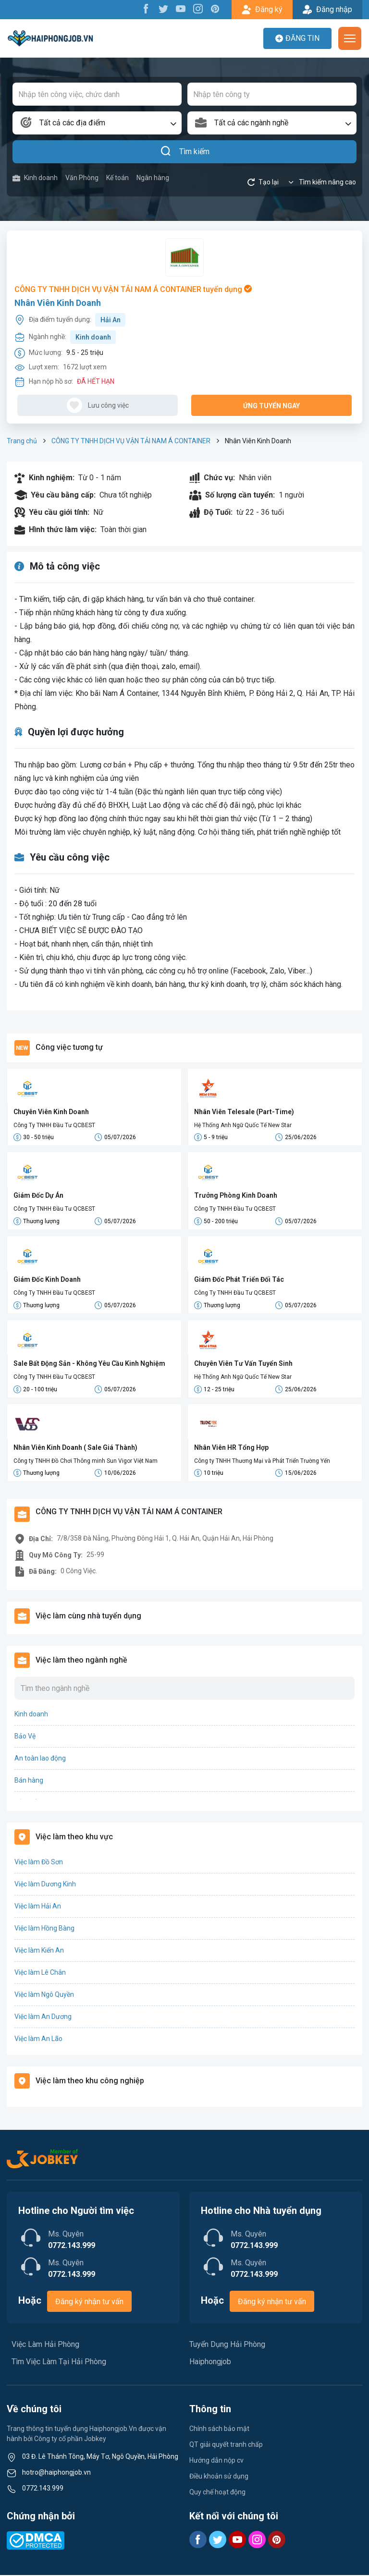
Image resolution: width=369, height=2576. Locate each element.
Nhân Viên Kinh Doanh (57, 303)
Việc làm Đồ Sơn (38, 1863)
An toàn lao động (40, 1759)
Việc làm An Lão (38, 2039)
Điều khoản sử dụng (218, 2477)
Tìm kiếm (184, 151)
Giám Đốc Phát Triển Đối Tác (239, 1280)
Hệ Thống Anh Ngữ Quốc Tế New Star (243, 1125)
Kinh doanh (35, 178)
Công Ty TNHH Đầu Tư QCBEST (54, 1125)
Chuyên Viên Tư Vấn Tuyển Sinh (243, 1364)
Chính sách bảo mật (219, 2429)
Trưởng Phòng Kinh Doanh (235, 1196)
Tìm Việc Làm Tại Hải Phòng (59, 2362)
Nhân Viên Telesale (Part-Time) (244, 1112)
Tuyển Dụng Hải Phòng (227, 2345)
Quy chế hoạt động (217, 2493)
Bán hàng (28, 1781)
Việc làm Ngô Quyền (44, 1995)
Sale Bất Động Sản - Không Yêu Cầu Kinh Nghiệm (89, 1364)
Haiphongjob (210, 2362)
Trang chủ (22, 441)
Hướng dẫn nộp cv (216, 2461)
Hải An (110, 320)
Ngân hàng (152, 178)
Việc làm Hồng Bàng (44, 1929)
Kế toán (117, 178)
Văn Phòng (81, 178)
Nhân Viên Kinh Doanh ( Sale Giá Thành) (75, 1448)
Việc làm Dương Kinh (45, 1885)
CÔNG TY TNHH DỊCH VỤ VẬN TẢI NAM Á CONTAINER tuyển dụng (133, 289)
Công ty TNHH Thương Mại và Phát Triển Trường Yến (262, 1461)
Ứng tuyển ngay (271, 406)
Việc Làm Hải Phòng (45, 2345)
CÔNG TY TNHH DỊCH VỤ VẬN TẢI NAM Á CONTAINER (130, 441)
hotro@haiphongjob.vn (56, 2473)
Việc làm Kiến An (39, 1951)
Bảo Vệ (25, 1737)
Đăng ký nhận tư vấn (89, 2302)
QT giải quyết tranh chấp (226, 2445)
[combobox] (97, 122)
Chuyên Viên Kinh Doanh (51, 1112)
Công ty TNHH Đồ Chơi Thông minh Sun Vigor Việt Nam (85, 1461)
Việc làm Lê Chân (40, 1973)
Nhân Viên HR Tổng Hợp (231, 1448)
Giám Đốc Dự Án (38, 1196)
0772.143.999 (42, 2489)
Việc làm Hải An (37, 1907)
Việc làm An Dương (43, 2017)
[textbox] (97, 122)
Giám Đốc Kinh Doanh (47, 1280)
